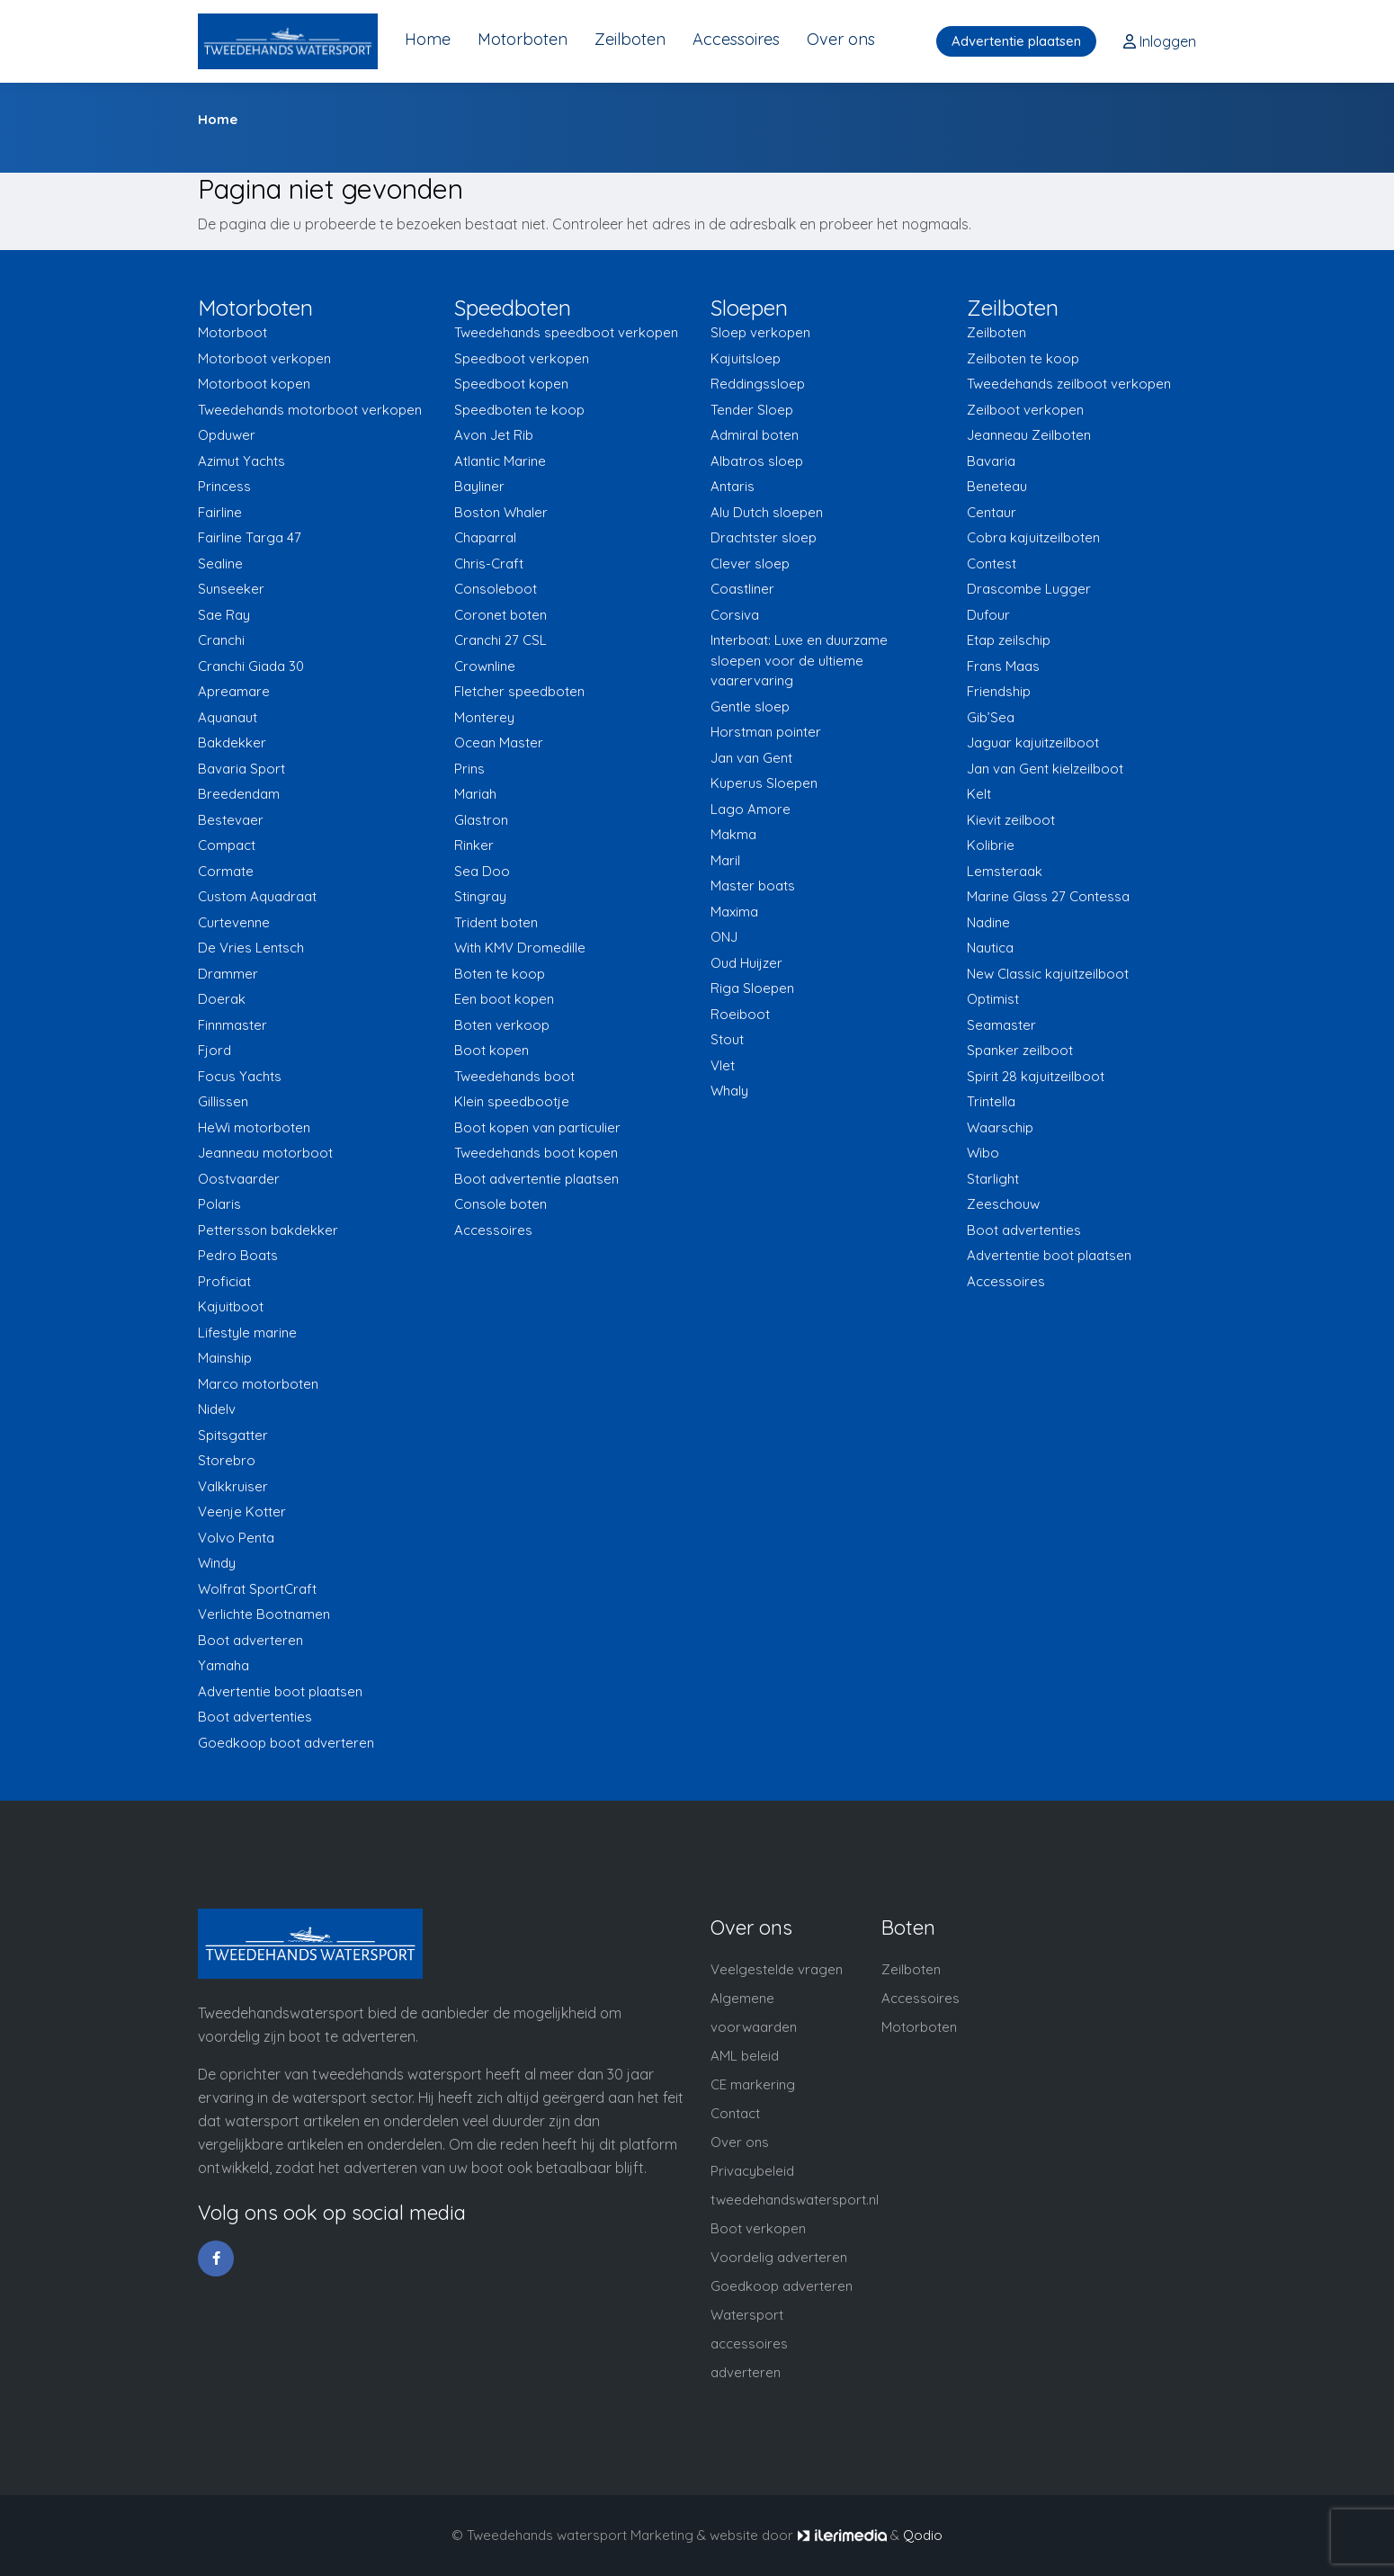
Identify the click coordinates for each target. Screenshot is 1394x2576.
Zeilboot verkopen (1025, 409)
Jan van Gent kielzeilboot (1045, 768)
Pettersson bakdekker (268, 1230)
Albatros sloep (756, 461)
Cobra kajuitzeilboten (1033, 537)
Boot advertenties (255, 1716)
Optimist (993, 998)
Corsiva (734, 614)
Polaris (219, 1203)
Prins (469, 768)
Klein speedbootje (511, 1101)
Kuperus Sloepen (764, 783)
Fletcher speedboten (519, 691)
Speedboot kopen (511, 383)
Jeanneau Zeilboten (1029, 434)
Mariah (475, 793)
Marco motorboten (258, 1383)
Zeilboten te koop (1023, 358)
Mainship (225, 1357)
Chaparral (485, 537)
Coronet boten (500, 614)
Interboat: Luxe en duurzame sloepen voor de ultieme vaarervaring (799, 660)
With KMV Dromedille (519, 947)
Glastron (481, 819)
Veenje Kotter (242, 1511)
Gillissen (223, 1101)
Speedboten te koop (519, 409)
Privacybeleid (752, 2170)
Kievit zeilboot (1011, 819)
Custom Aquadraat (257, 896)
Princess (224, 486)
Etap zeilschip (1008, 639)
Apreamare (234, 691)
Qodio (923, 2535)
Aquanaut (227, 717)
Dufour (988, 614)
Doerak (222, 998)
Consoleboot (495, 588)
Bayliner (479, 486)
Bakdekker (232, 742)
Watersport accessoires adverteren (749, 2343)
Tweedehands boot (514, 1076)
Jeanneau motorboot (265, 1152)
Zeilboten (630, 39)
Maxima (734, 911)
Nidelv (217, 1409)
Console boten (500, 1203)
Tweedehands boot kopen (536, 1152)
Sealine (220, 563)
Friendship (999, 691)
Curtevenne (234, 922)
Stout (727, 1039)
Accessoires (736, 39)
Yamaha (223, 1665)
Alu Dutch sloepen (766, 512)
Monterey (484, 717)
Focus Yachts (239, 1076)
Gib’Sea (990, 717)
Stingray (480, 896)
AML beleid (744, 2055)
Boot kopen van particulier (537, 1127)
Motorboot (232, 332)
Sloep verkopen (760, 332)
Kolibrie (990, 845)
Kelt (979, 793)
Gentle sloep (750, 706)
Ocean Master (498, 742)
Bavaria (991, 461)
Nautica (990, 947)
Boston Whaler (501, 512)
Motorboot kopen (254, 383)
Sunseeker (231, 588)
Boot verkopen (758, 2228)
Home (428, 39)
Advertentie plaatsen (1016, 40)
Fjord (214, 1050)
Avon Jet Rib (493, 434)
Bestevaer (231, 819)
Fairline (220, 512)
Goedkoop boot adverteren (286, 1742)
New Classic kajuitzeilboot (1048, 973)
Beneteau (997, 486)
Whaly (729, 1090)
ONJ (723, 936)
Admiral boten (754, 434)
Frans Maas (1003, 666)
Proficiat (224, 1281)
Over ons (841, 39)
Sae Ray (224, 614)
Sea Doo (482, 871)
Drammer (228, 973)
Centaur (991, 512)
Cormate (226, 871)
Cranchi (221, 639)
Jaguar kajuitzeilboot (1033, 742)
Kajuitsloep (745, 358)
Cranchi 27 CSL (500, 639)
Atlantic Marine (500, 461)
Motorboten (522, 39)
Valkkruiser (233, 1486)
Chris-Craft (488, 563)
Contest (991, 563)
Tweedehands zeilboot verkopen (1069, 383)
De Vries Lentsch (251, 947)
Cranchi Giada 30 (251, 666)
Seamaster (1001, 1024)
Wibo (983, 1152)
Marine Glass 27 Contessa (1048, 896)
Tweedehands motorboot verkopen (310, 409)
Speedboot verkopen (521, 358)
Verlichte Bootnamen (264, 1614)
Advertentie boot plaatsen (280, 1691)
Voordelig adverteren (778, 2257)
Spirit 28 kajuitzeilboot (1035, 1076)
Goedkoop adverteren (781, 2285)
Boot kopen (491, 1050)
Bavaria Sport (241, 768)
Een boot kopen (504, 998)
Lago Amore (750, 809)
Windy (217, 1562)
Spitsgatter (233, 1435)
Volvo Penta (236, 1537)
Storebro (226, 1460)
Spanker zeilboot (1020, 1050)
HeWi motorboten (254, 1127)
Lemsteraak (1004, 871)
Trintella (991, 1101)
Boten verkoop (502, 1024)
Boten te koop (499, 973)
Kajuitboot (231, 1306)
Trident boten (496, 922)
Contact (735, 2113)
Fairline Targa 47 (249, 537)
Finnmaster (232, 1024)
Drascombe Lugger (1029, 588)
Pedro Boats (238, 1255)
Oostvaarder (239, 1178)
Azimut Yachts (241, 461)
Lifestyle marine (247, 1332)
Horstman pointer (765, 731)
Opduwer (226, 434)
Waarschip (1000, 1127)
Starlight (993, 1178)
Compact (226, 845)
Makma (733, 834)
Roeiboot (740, 1014)
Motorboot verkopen (264, 358)
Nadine (988, 922)
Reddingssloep (757, 383)
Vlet (722, 1065)
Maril (725, 860)
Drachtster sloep (763, 537)
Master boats (752, 885)
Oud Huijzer (746, 962)
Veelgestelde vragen (776, 1969)
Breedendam (239, 793)
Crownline (484, 666)
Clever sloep (750, 563)
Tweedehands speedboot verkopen (566, 332)
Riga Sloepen (752, 988)
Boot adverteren (250, 1640)
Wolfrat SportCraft (257, 1588)
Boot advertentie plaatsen (536, 1178)
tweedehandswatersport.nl (794, 2199)
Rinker (474, 845)
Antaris (732, 486)
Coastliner (742, 588)
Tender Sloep (751, 409)
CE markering (752, 2084)
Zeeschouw (1003, 1203)
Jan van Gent (751, 757)
